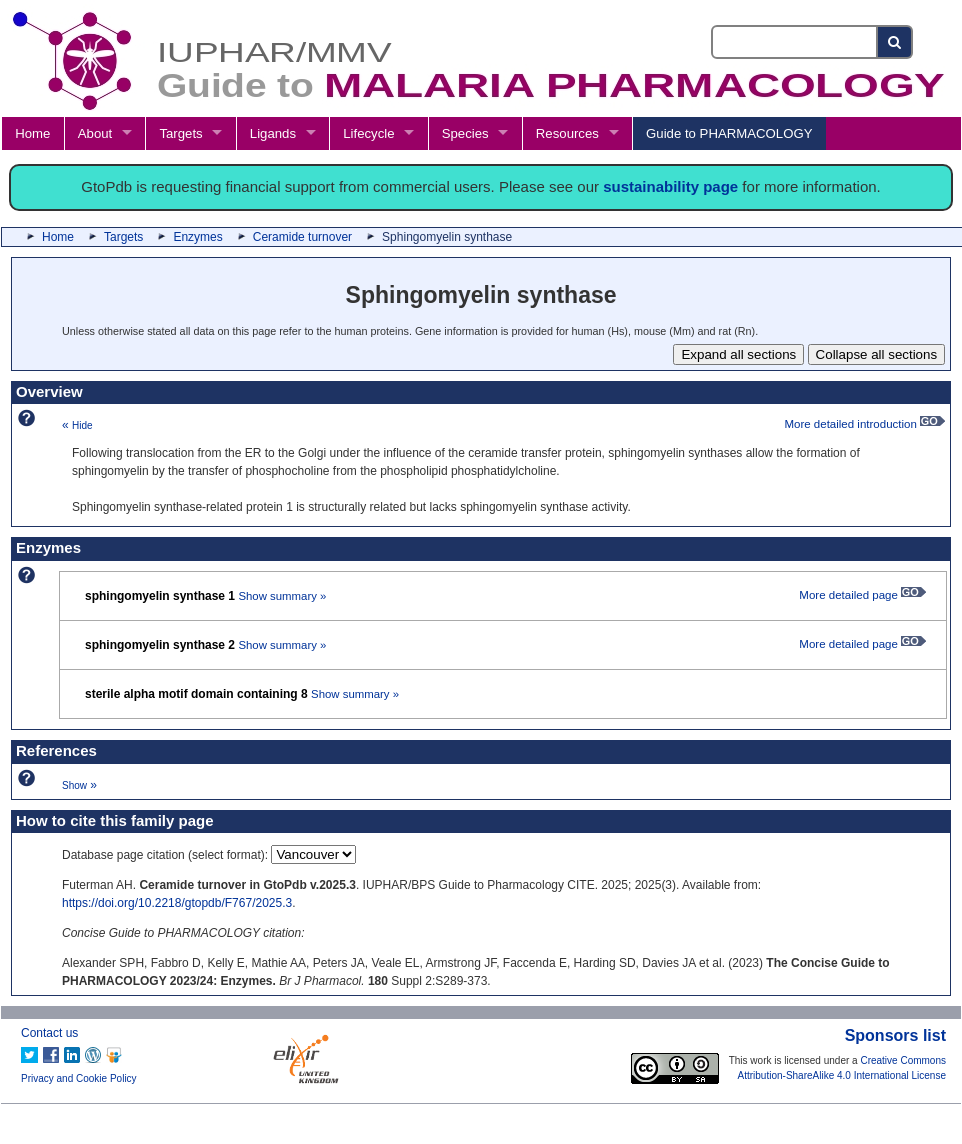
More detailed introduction (864, 424)
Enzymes (197, 237)
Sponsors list (895, 1035)
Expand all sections (738, 354)
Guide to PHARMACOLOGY (729, 133)
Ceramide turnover (302, 237)
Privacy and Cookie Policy (79, 1078)
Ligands (273, 133)
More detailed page (862, 595)
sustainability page (670, 186)
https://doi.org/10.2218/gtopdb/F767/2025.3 (177, 903)
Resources (567, 133)
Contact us (49, 1033)
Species (465, 133)
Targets (180, 133)
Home (32, 133)
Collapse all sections (877, 354)
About (95, 133)
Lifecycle (368, 133)
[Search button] (895, 42)
